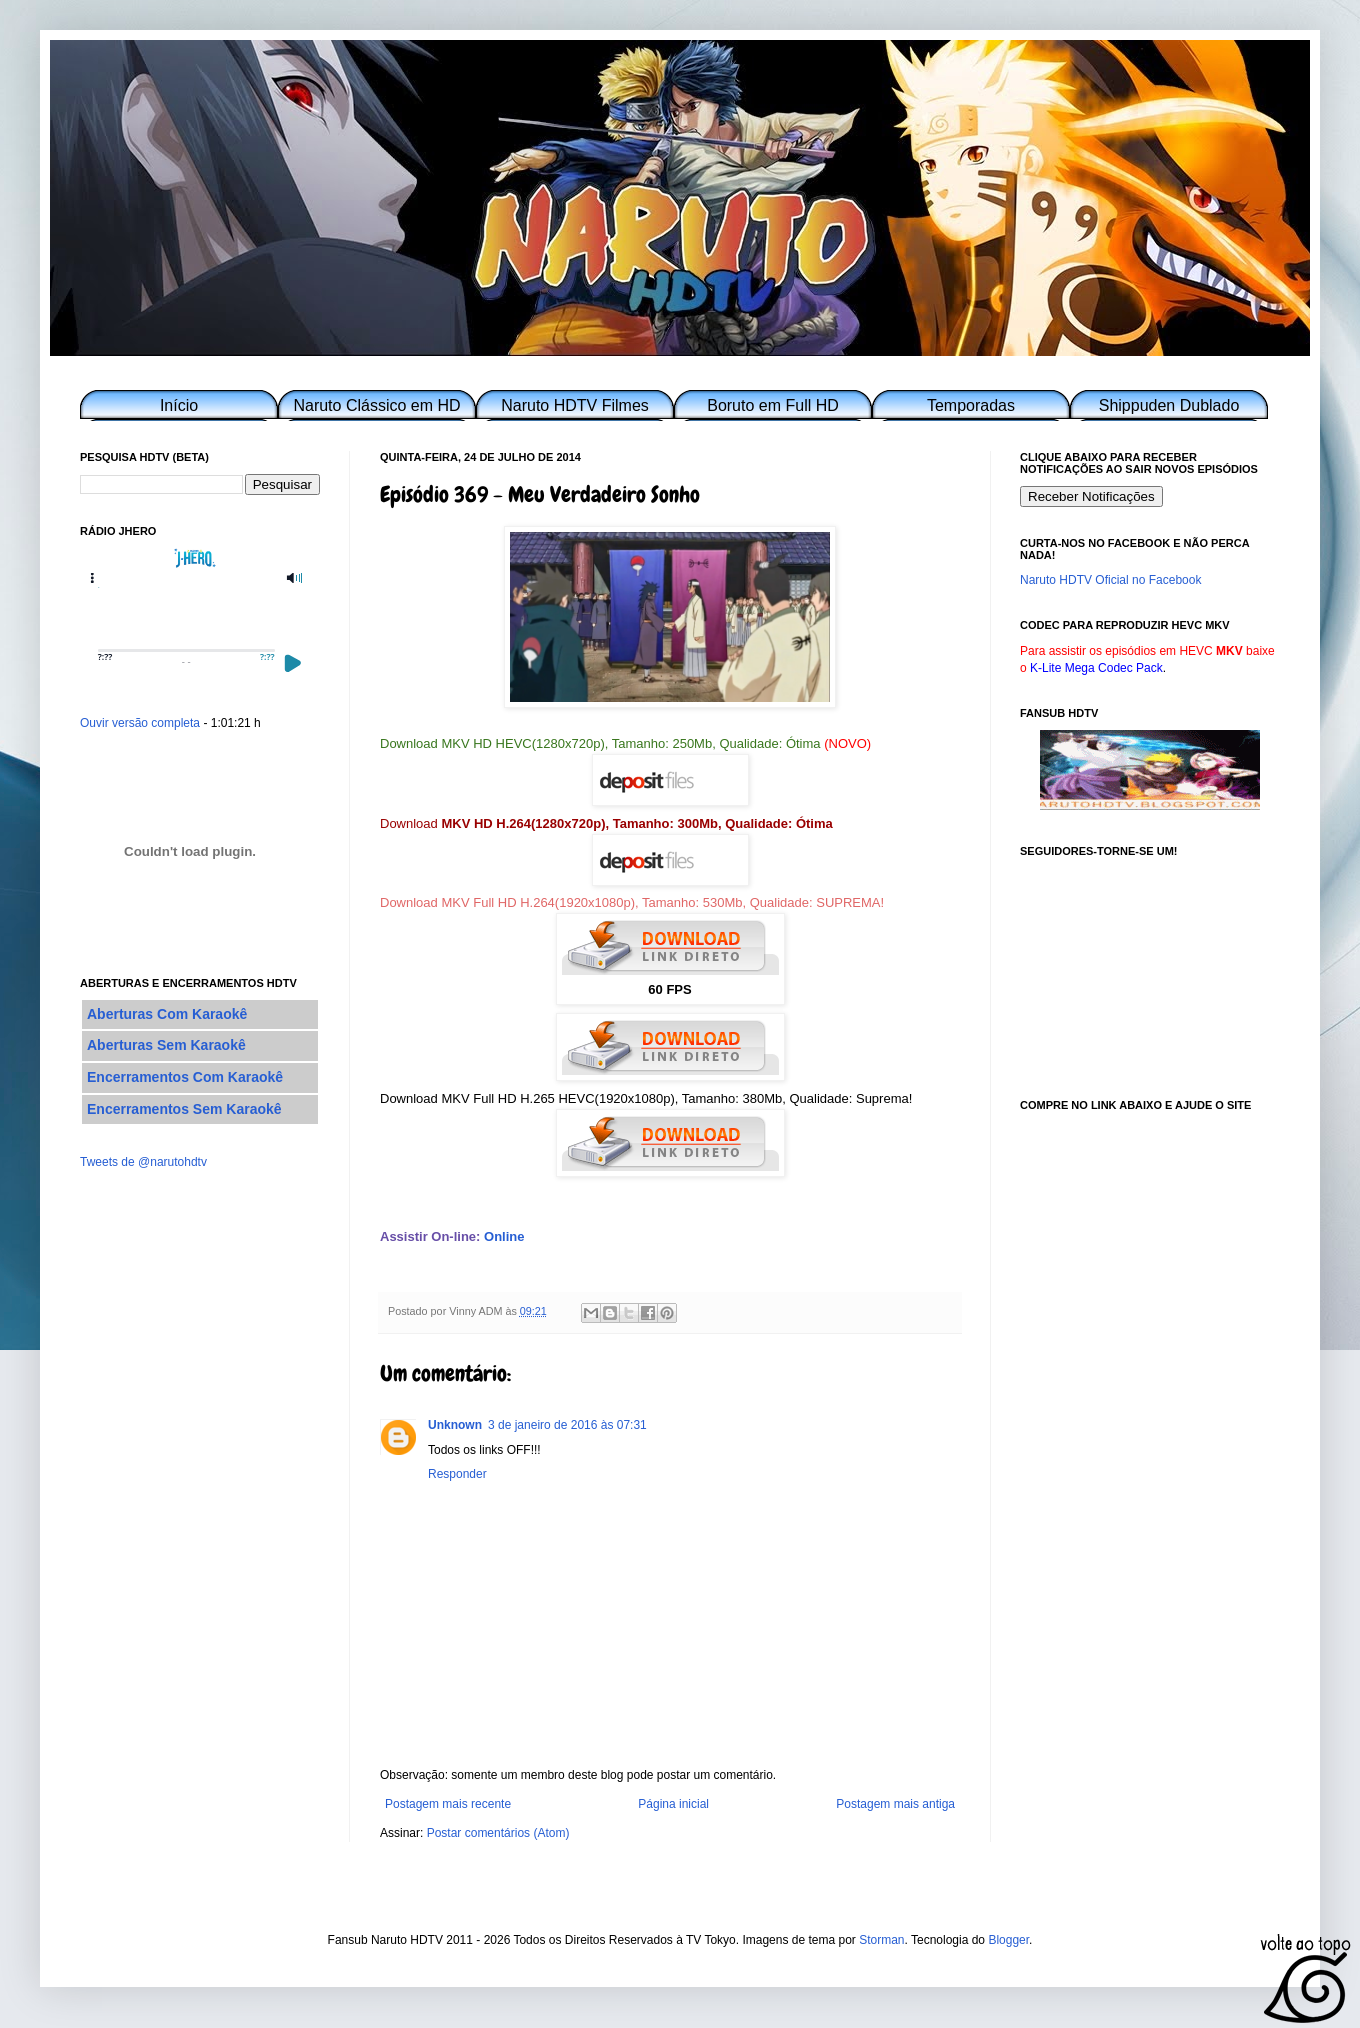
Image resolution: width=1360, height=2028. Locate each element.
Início (179, 405)
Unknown (455, 1425)
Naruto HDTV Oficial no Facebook (1110, 580)
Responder (457, 1474)
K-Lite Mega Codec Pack (1096, 668)
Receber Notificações (1091, 496)
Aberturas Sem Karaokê (166, 1045)
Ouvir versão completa (140, 723)
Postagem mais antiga (895, 1804)
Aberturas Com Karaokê (167, 1014)
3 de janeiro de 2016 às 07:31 (567, 1425)
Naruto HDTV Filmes (575, 405)
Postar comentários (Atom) (498, 1833)
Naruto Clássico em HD (376, 405)
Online (504, 1236)
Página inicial (673, 1804)
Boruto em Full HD (773, 405)
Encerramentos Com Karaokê (185, 1077)
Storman (881, 1940)
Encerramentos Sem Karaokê (184, 1109)
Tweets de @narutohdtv (143, 1162)
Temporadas (971, 405)
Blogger (1008, 1940)
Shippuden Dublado (1169, 405)
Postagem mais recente (448, 1804)
